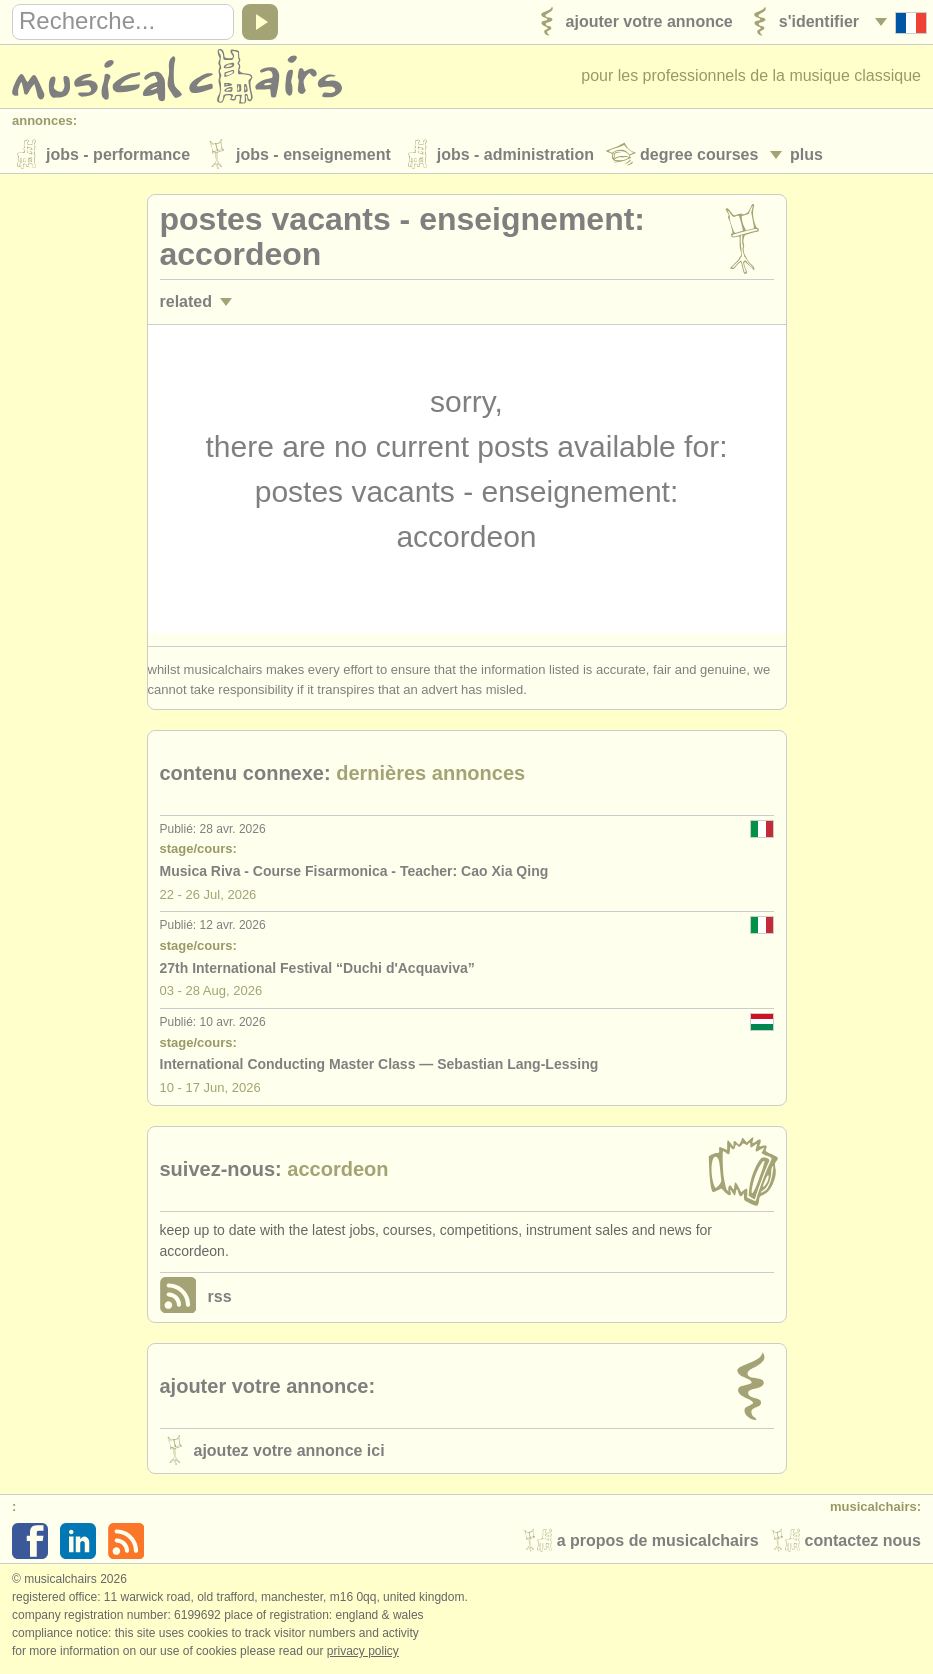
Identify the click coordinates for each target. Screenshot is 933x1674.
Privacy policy (363, 1653)
